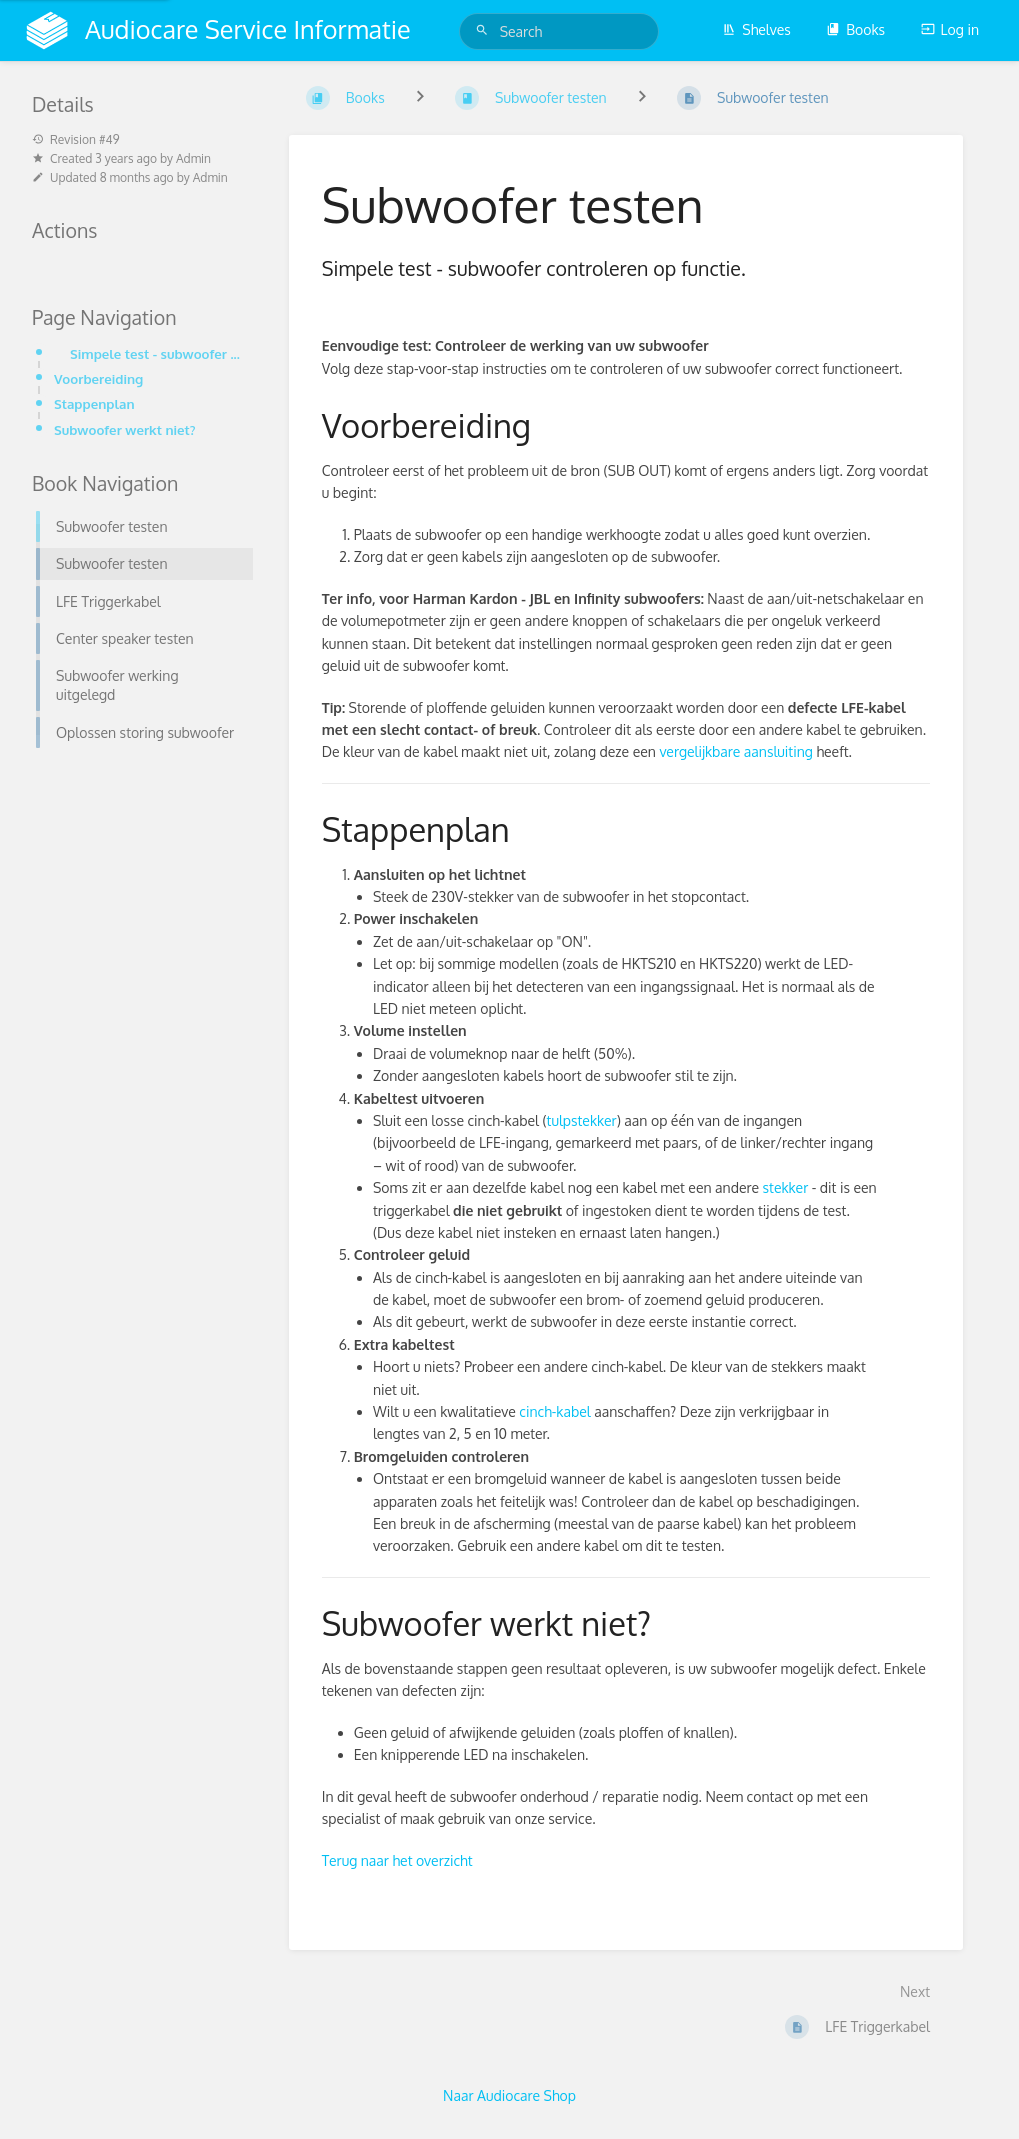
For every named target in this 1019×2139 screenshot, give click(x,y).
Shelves (756, 29)
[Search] (485, 30)
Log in (950, 29)
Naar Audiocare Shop (509, 2095)
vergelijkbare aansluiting (736, 751)
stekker (786, 1187)
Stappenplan (94, 403)
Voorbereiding (98, 378)
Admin (193, 158)
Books (855, 29)
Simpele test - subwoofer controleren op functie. (155, 353)
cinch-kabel (554, 1411)
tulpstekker (582, 1120)
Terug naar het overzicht (397, 1860)
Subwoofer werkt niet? (125, 429)
